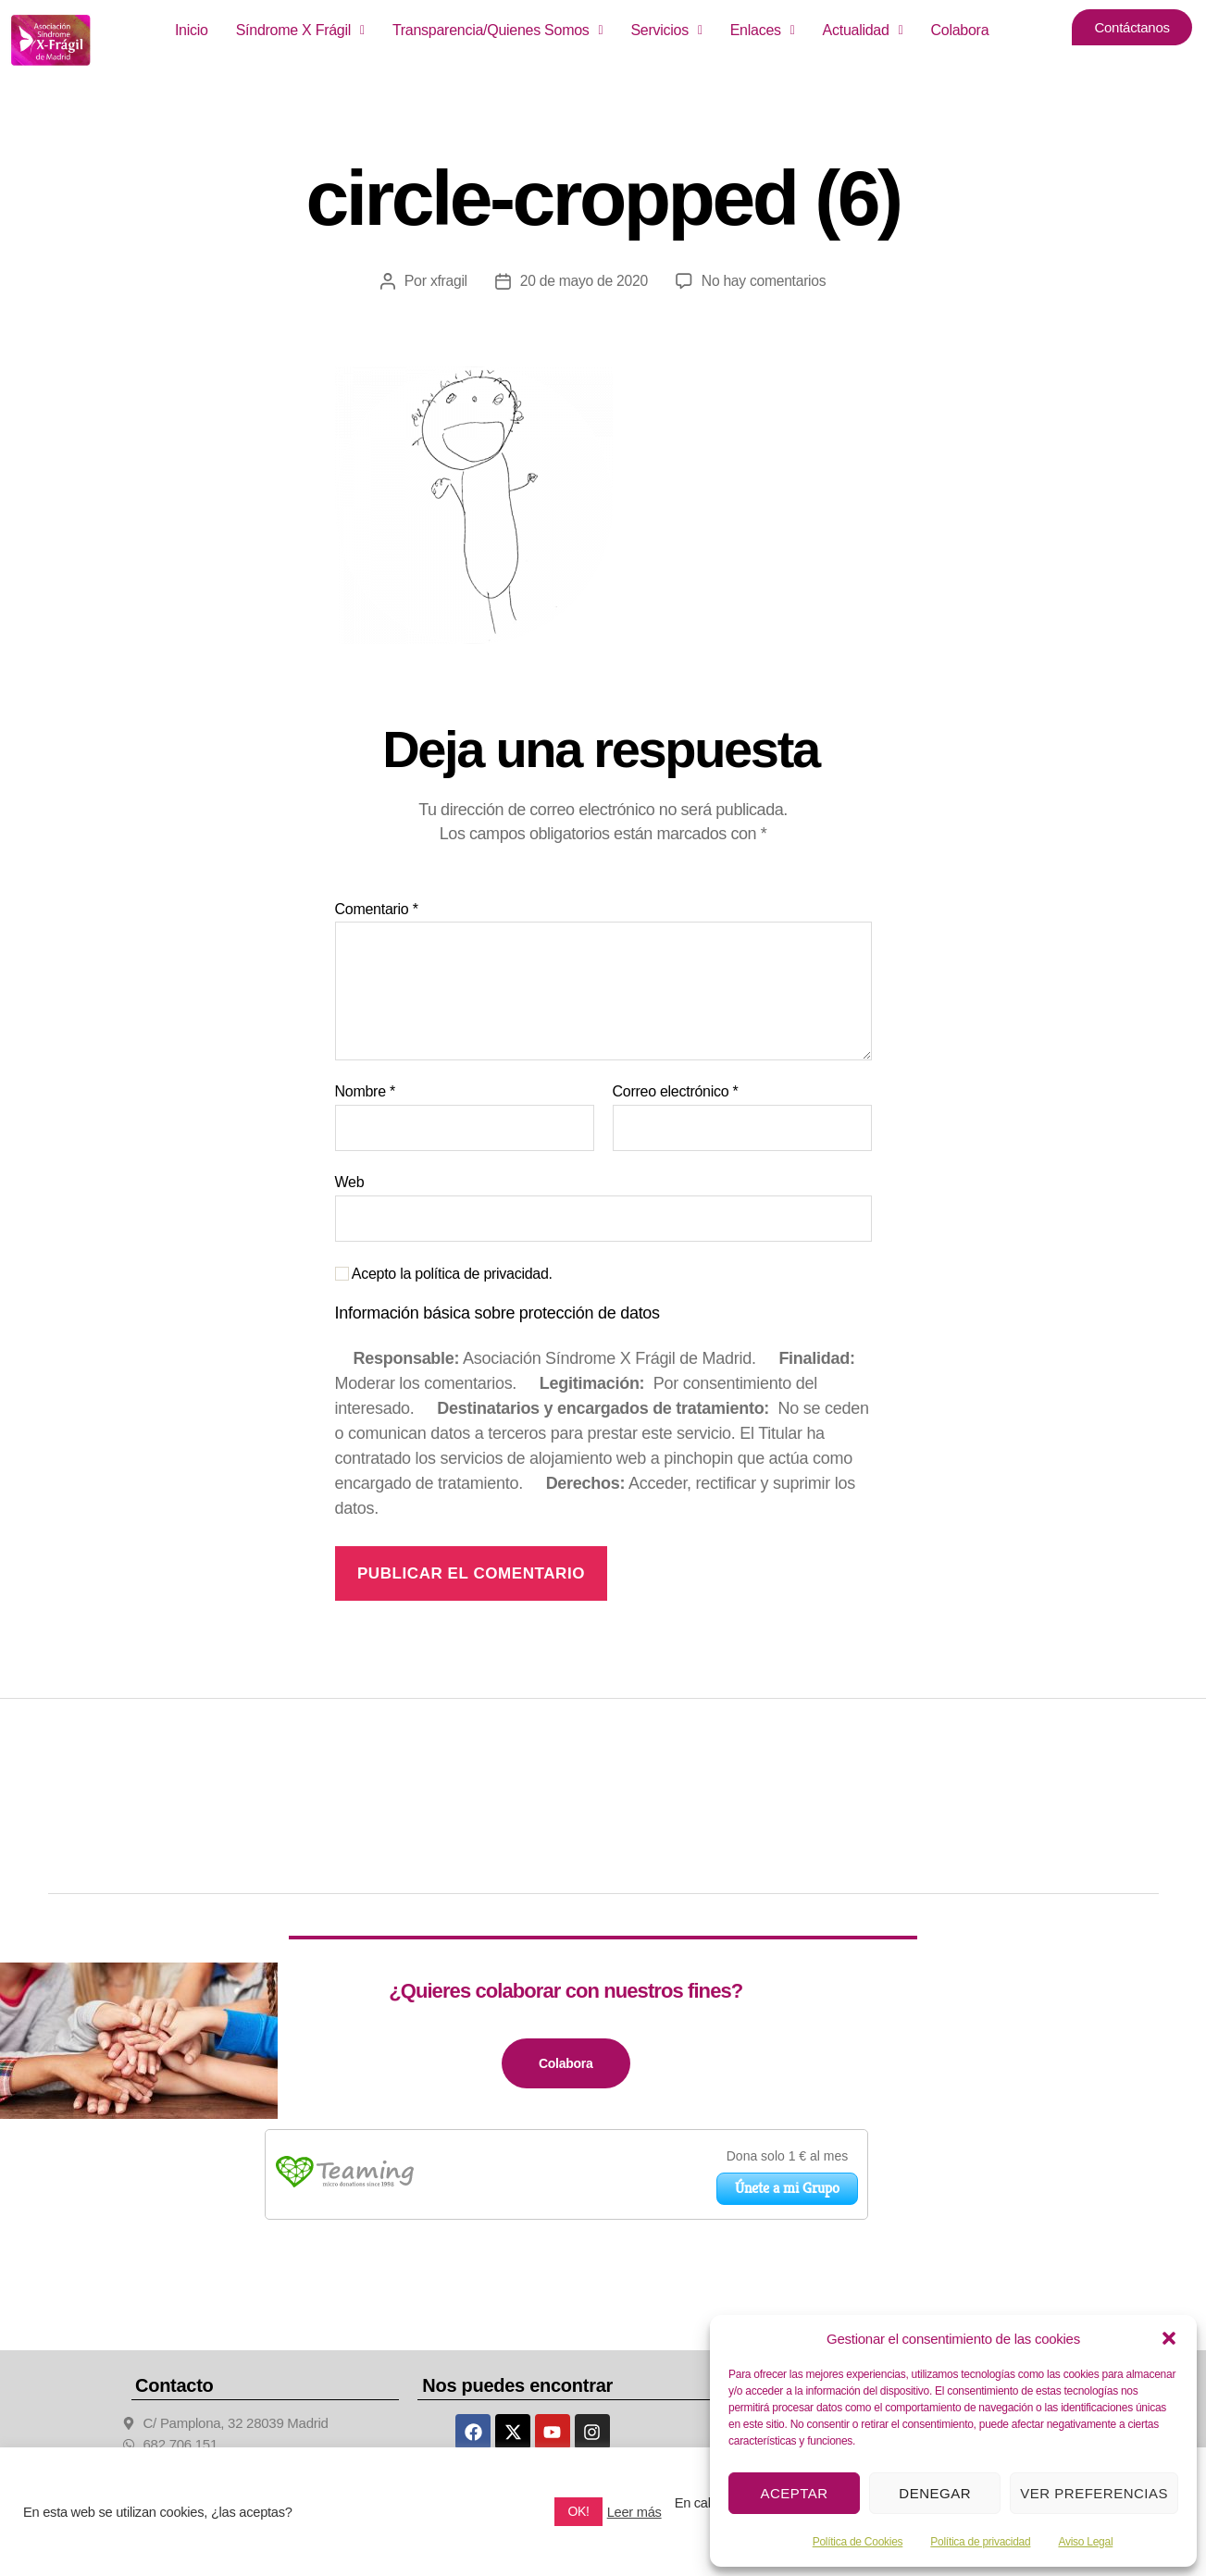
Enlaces (762, 30)
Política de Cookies (858, 2541)
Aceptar (793, 2493)
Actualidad (863, 30)
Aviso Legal (1085, 2541)
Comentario (376, 909)
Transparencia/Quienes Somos (497, 30)
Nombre (365, 1091)
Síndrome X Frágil (300, 30)
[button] (1169, 2338)
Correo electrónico (676, 1091)
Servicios (666, 30)
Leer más (634, 2512)
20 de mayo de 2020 (582, 281)
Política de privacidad (980, 2541)
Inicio (191, 30)
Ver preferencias (1094, 2493)
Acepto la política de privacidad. (444, 1274)
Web (350, 1182)
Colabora (959, 30)
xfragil (447, 281)
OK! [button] (578, 2511)
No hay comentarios (765, 281)
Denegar (935, 2493)
